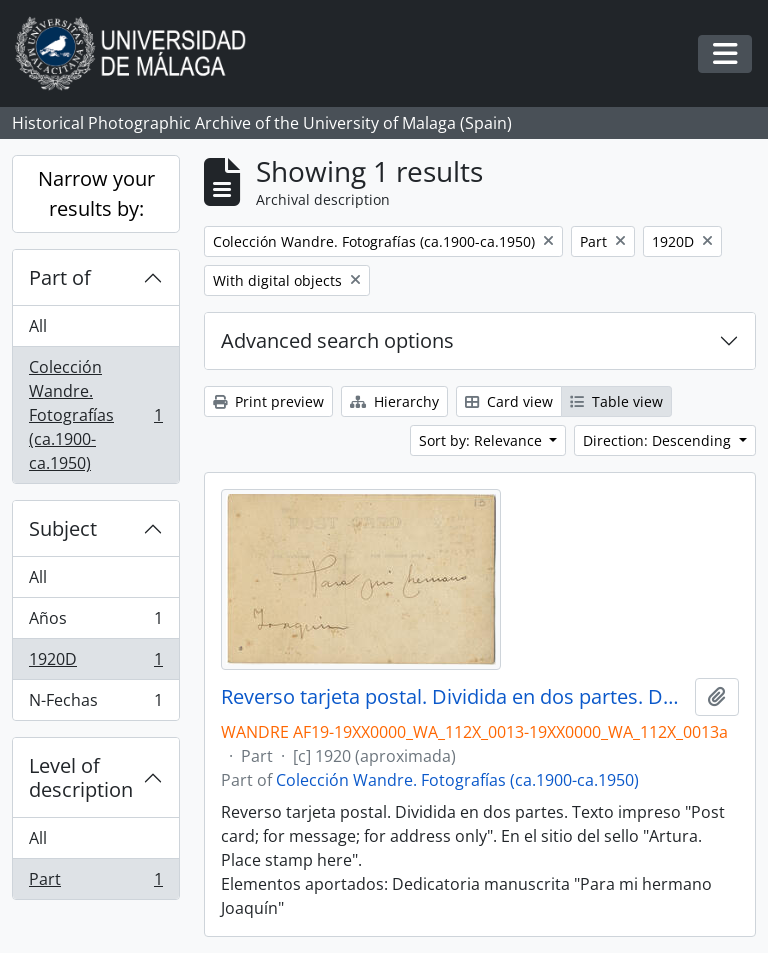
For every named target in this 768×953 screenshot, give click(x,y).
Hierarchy (394, 401)
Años (95, 622)
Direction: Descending (659, 440)
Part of (60, 277)
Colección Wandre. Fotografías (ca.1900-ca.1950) (95, 415)
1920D (95, 663)
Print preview (268, 401)
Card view (509, 401)
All (38, 326)
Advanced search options (337, 340)
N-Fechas (95, 704)
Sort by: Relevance (482, 440)
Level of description (81, 777)
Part (95, 883)
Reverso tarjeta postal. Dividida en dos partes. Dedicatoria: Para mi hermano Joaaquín (454, 697)
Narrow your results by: (96, 193)
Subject (63, 528)
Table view (616, 401)
